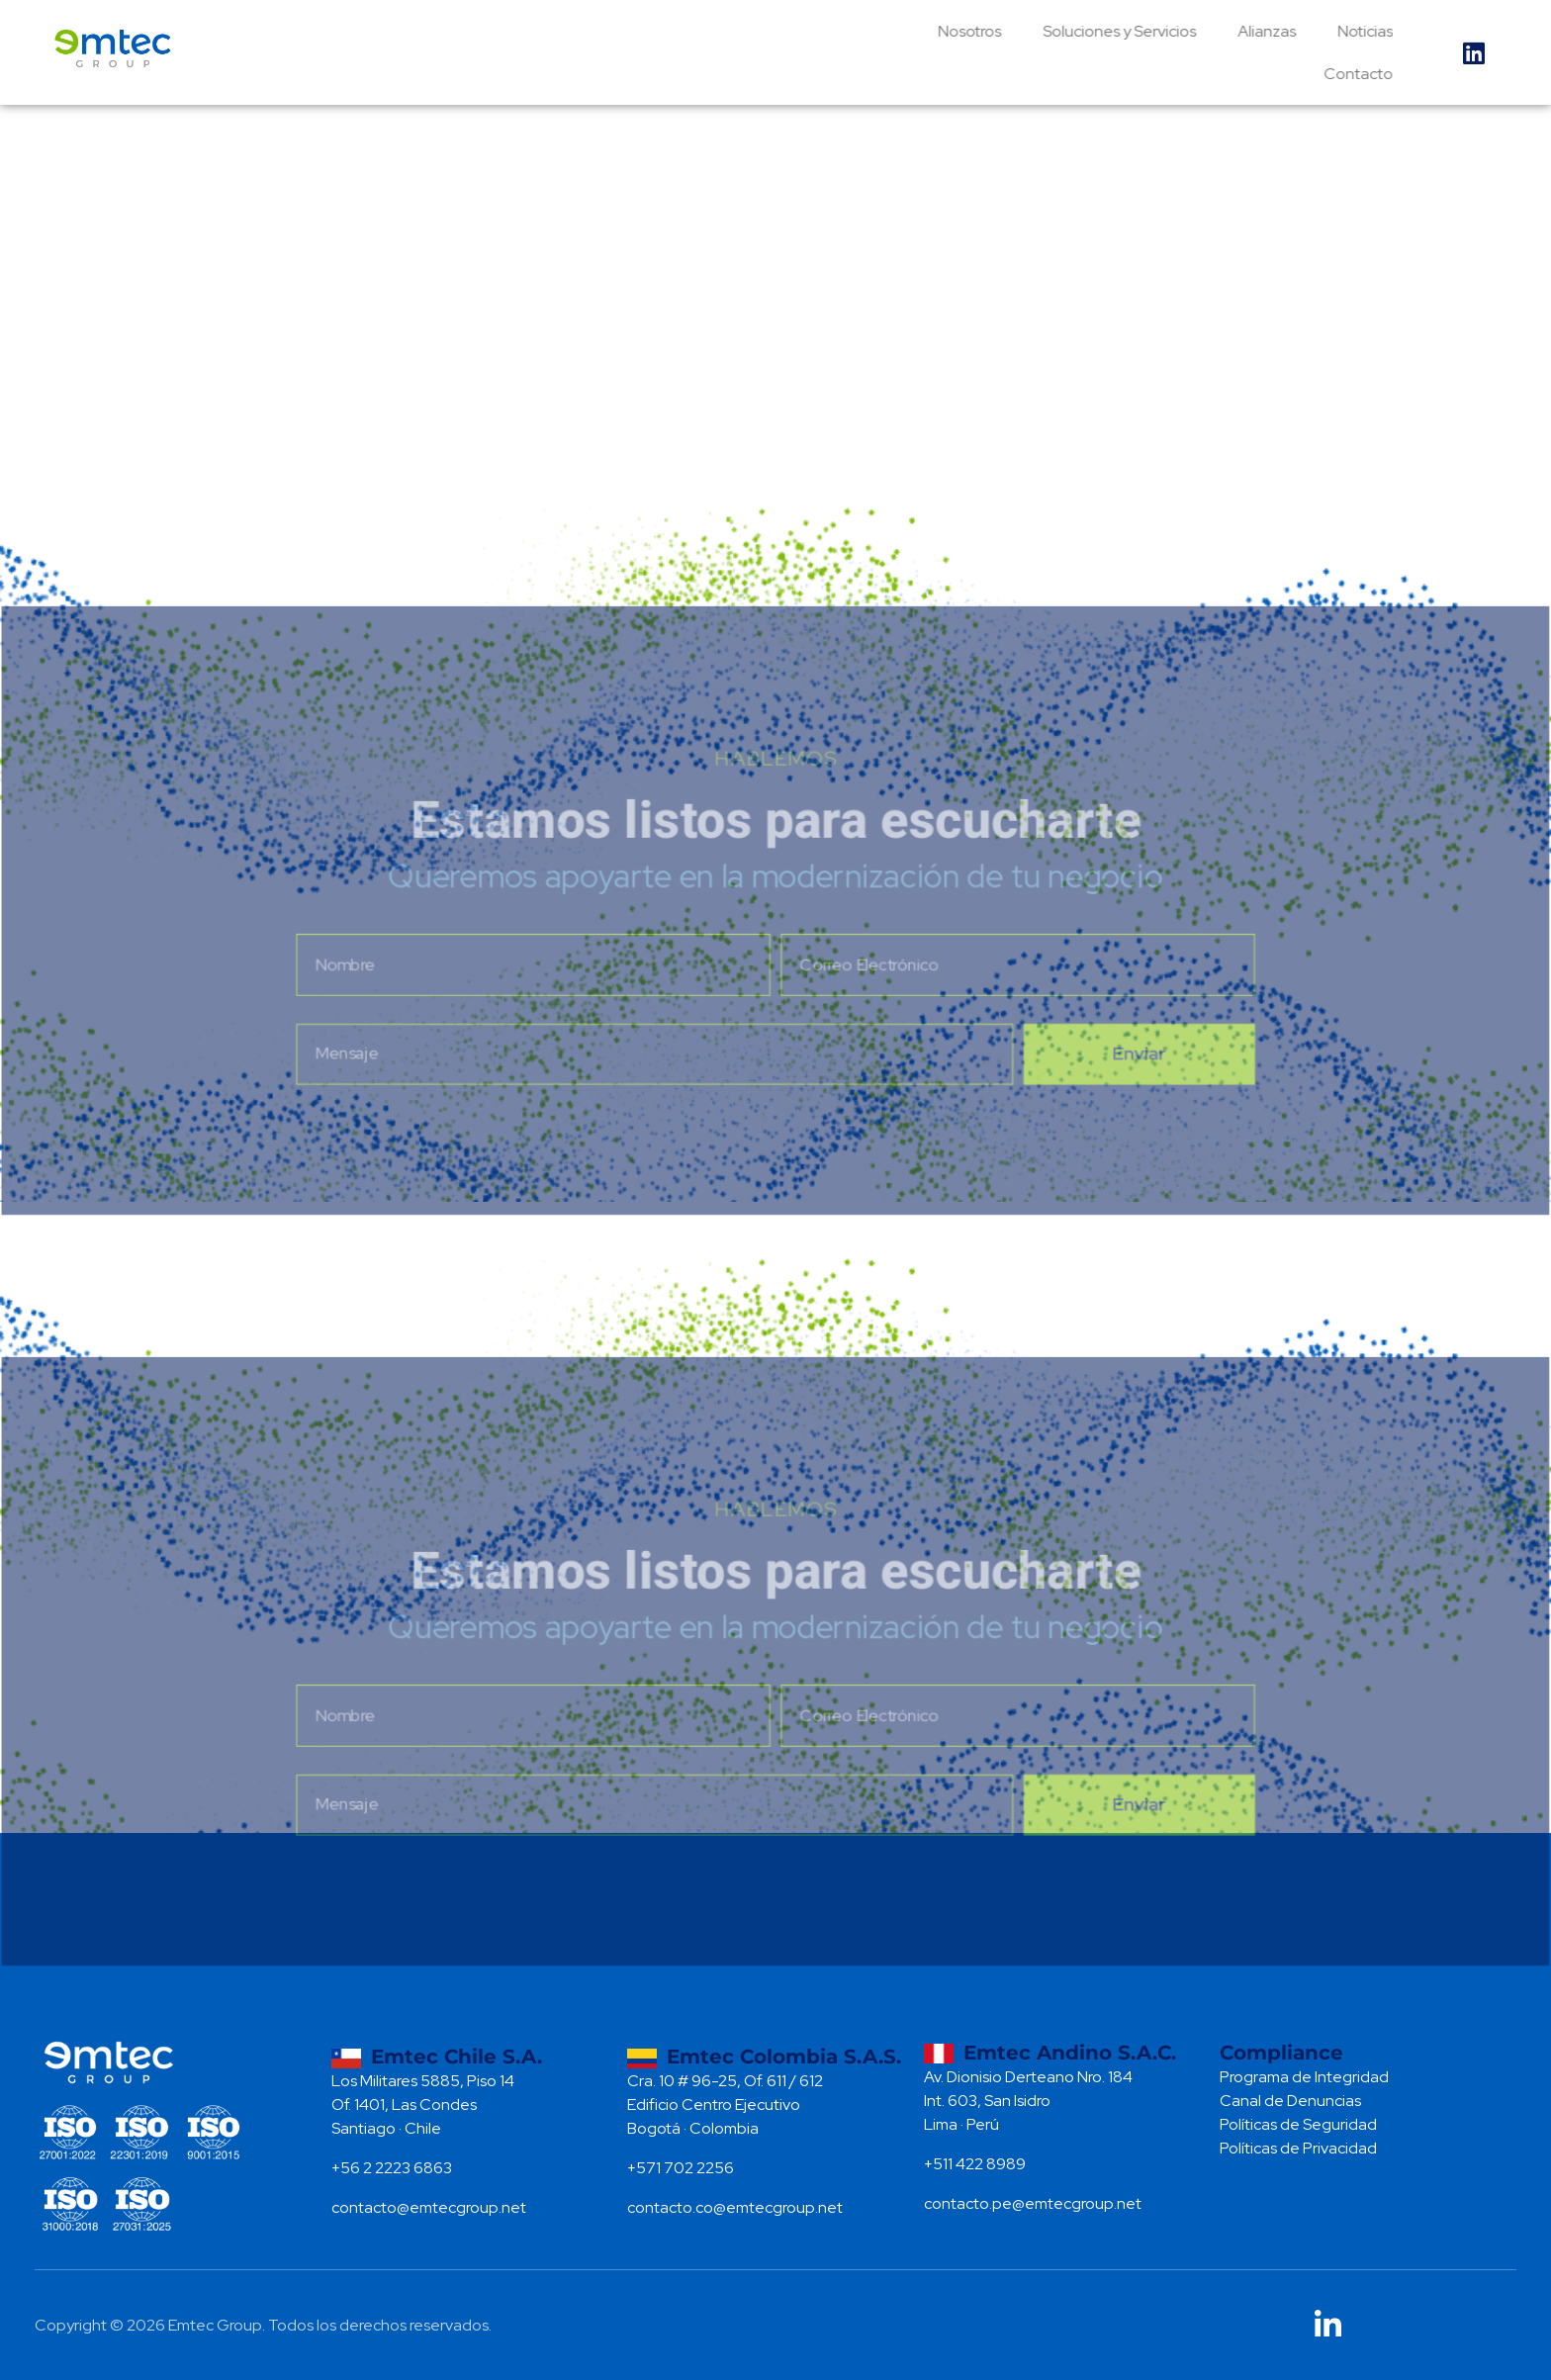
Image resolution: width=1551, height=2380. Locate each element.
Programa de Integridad (1304, 2076)
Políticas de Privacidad (1298, 2148)
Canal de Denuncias (1290, 2100)
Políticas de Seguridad (1298, 2124)
